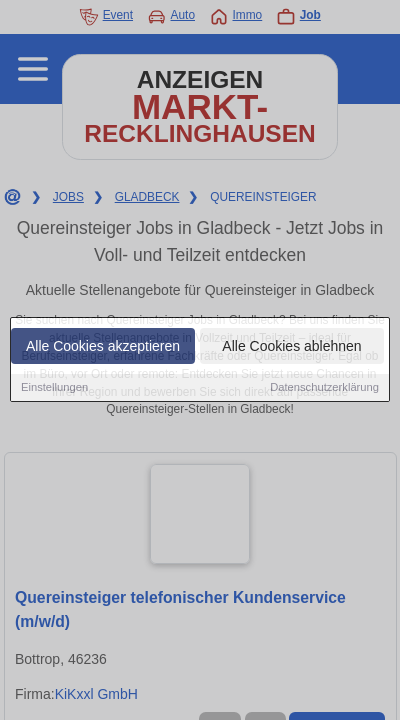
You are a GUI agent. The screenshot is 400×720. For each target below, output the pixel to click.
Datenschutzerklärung (324, 388)
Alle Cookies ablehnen (291, 347)
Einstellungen (54, 388)
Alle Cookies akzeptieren (103, 347)
